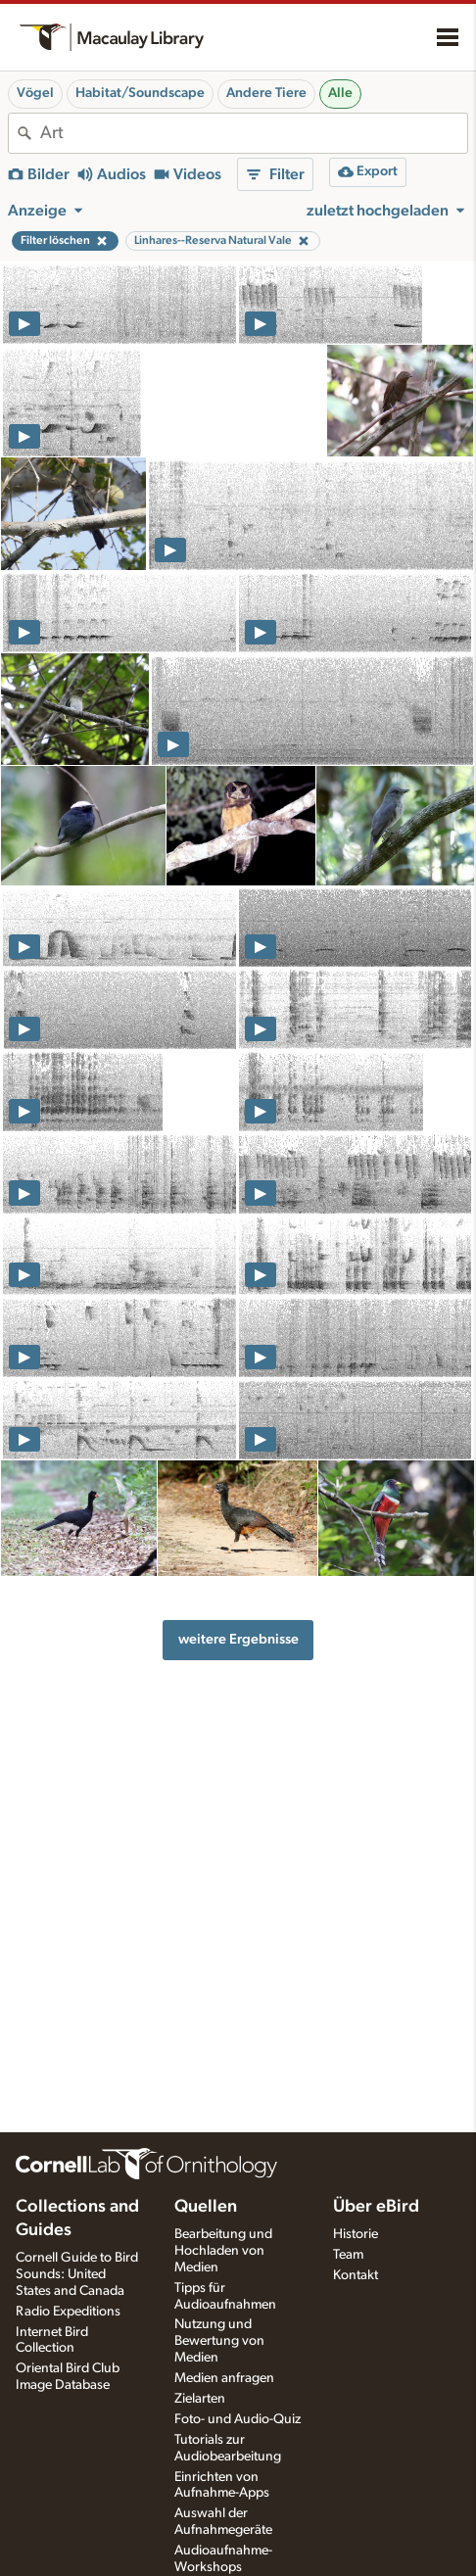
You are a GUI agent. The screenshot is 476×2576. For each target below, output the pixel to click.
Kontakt (355, 2275)
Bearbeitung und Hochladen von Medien (223, 2250)
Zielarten (199, 2399)
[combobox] (253, 133)
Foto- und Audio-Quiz (237, 2419)
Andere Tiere (266, 93)
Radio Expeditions (68, 2311)
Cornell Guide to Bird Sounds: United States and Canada (77, 2274)
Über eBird (376, 2207)
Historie (355, 2234)
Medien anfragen (224, 2378)
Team (348, 2255)
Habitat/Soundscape (140, 93)
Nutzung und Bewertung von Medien (219, 2340)
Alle (340, 93)
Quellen (205, 2207)
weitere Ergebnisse (238, 1639)
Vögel (35, 93)
